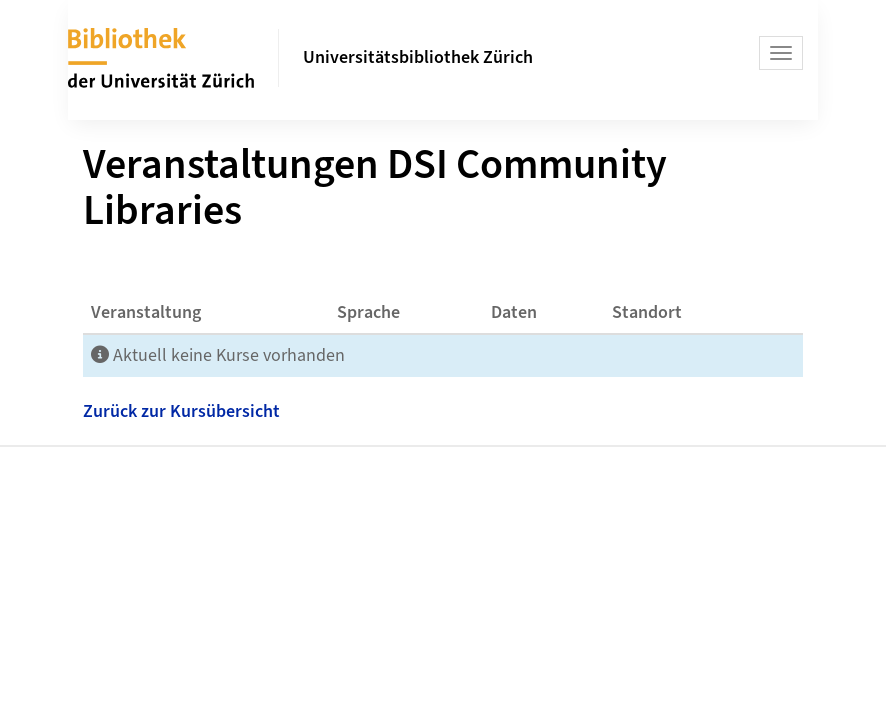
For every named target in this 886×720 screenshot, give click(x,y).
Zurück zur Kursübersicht (181, 411)
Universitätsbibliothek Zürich (418, 57)
